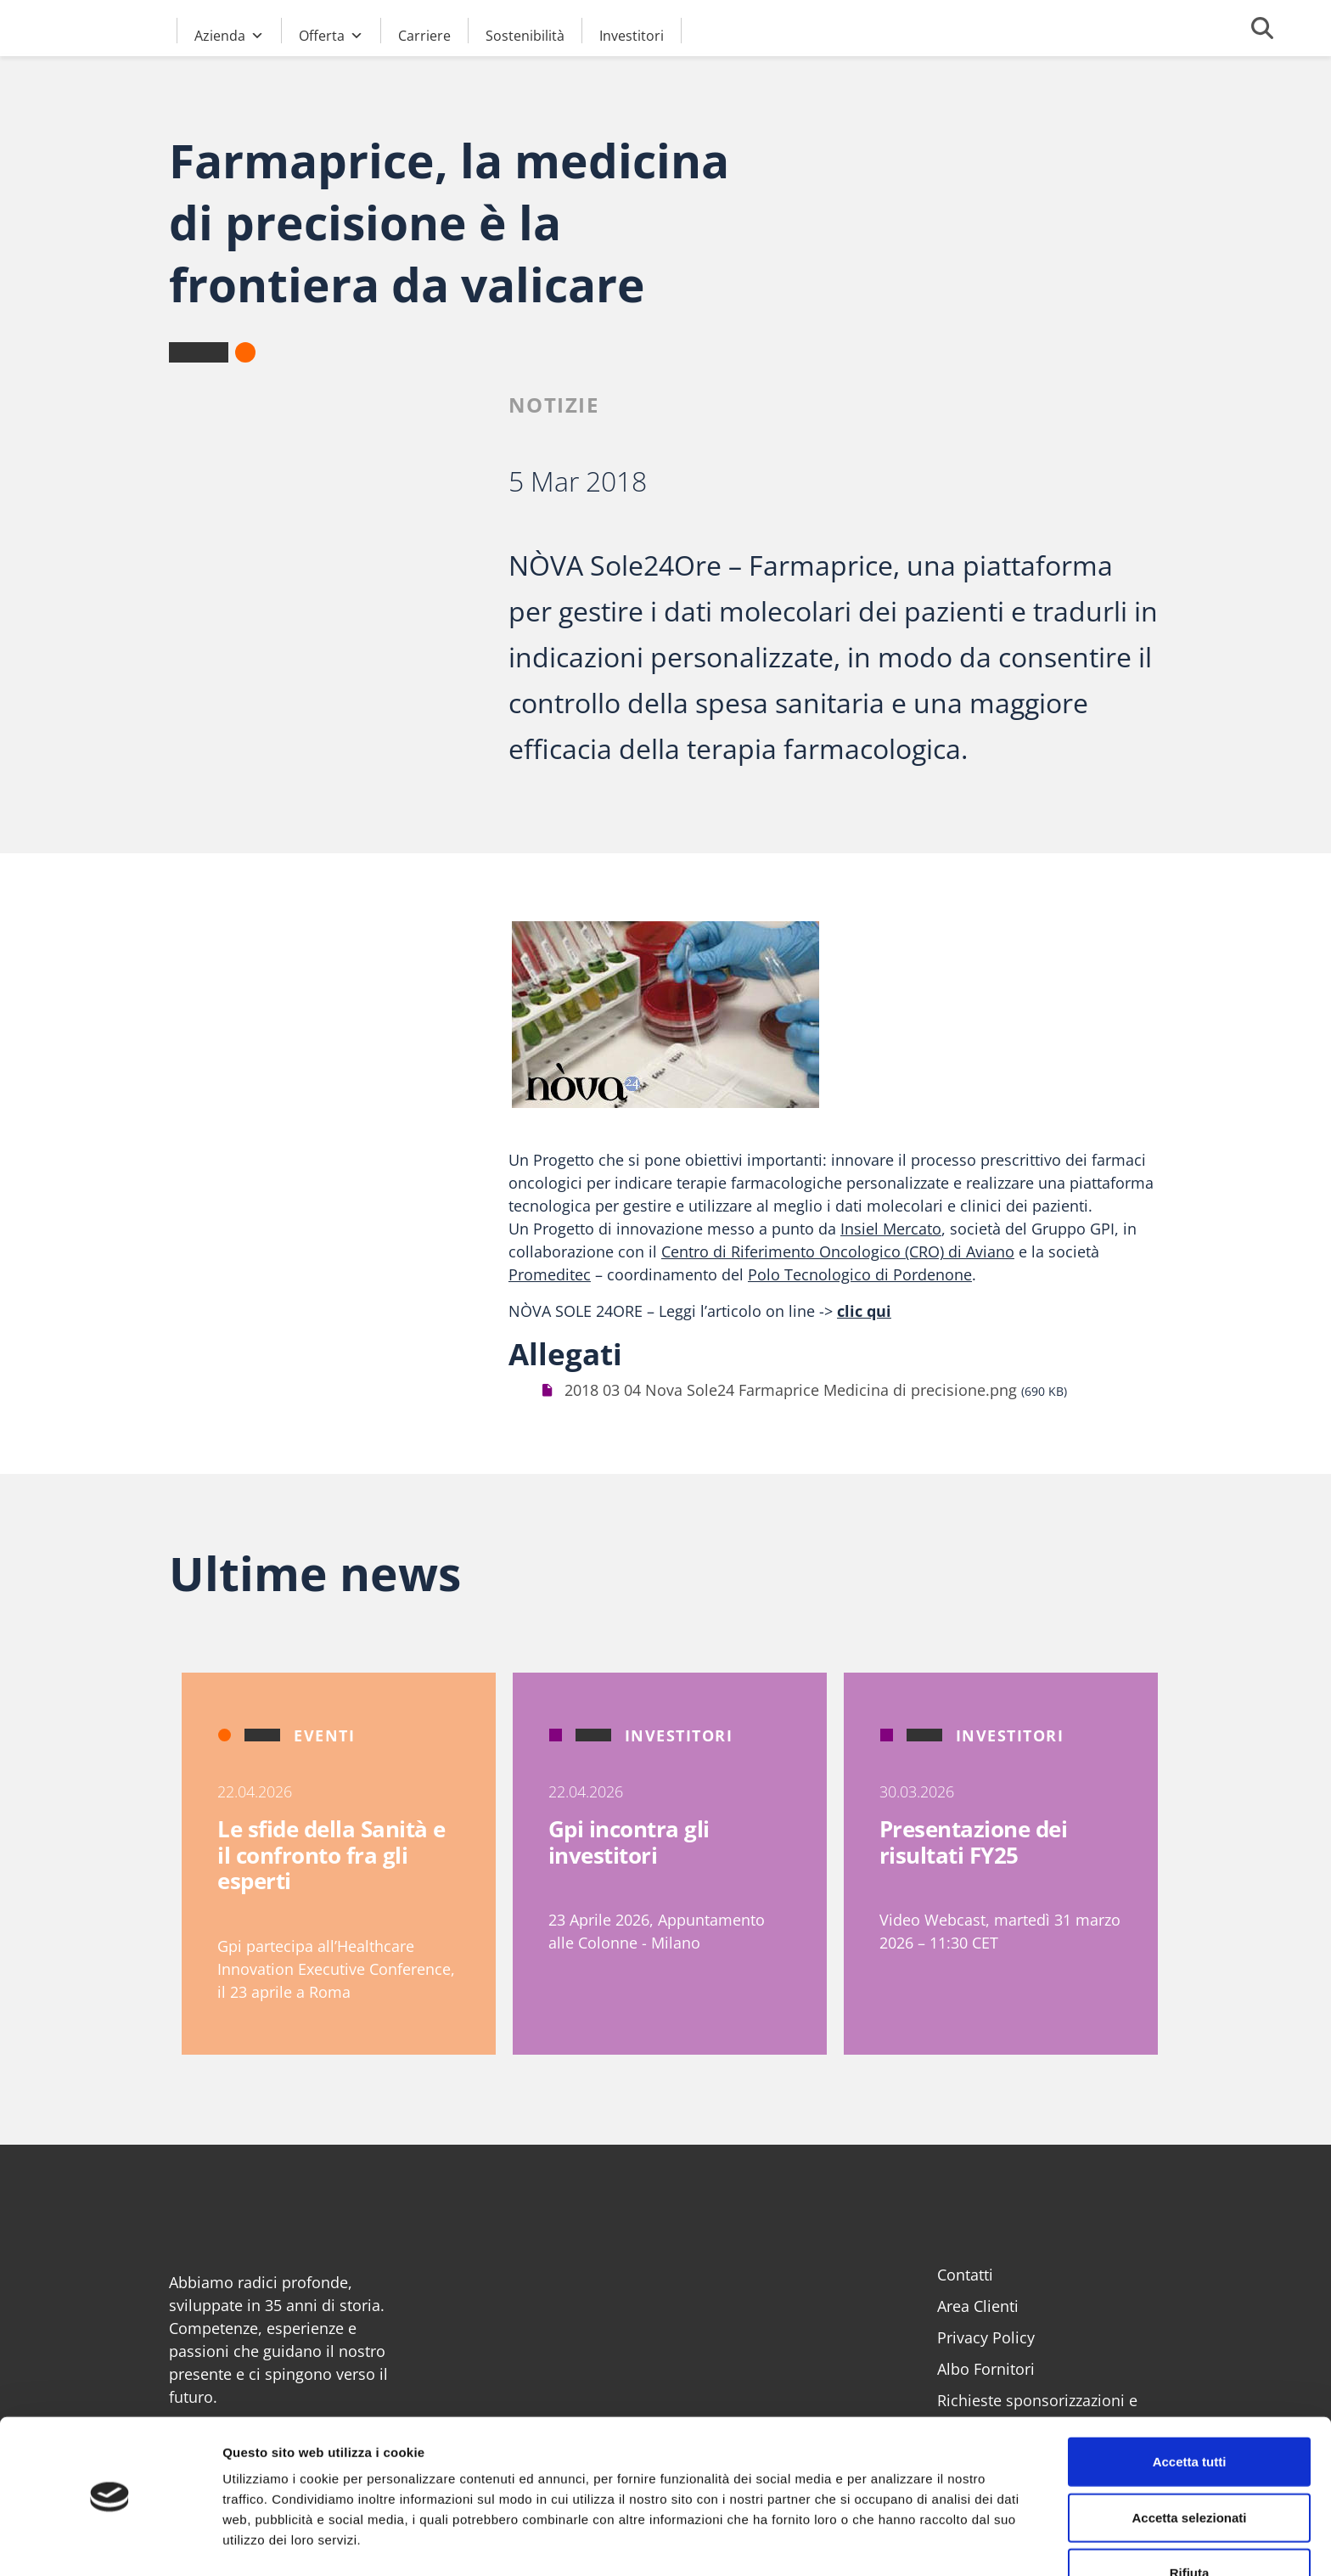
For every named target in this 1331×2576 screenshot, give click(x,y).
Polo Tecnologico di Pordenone (860, 1274)
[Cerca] (1262, 28)
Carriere (424, 34)
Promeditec (549, 1274)
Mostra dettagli (893, 2542)
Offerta (331, 33)
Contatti (965, 2274)
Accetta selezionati (1189, 2465)
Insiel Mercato (890, 1228)
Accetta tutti (1190, 2409)
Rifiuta (1190, 2520)
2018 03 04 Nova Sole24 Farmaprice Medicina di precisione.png (790, 1390)
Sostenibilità (525, 34)
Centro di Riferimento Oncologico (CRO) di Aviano (837, 1251)
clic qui (864, 1311)
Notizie (553, 405)
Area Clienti (978, 2306)
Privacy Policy (986, 2337)
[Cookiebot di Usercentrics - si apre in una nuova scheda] (110, 2543)
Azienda (229, 33)
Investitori (631, 34)
